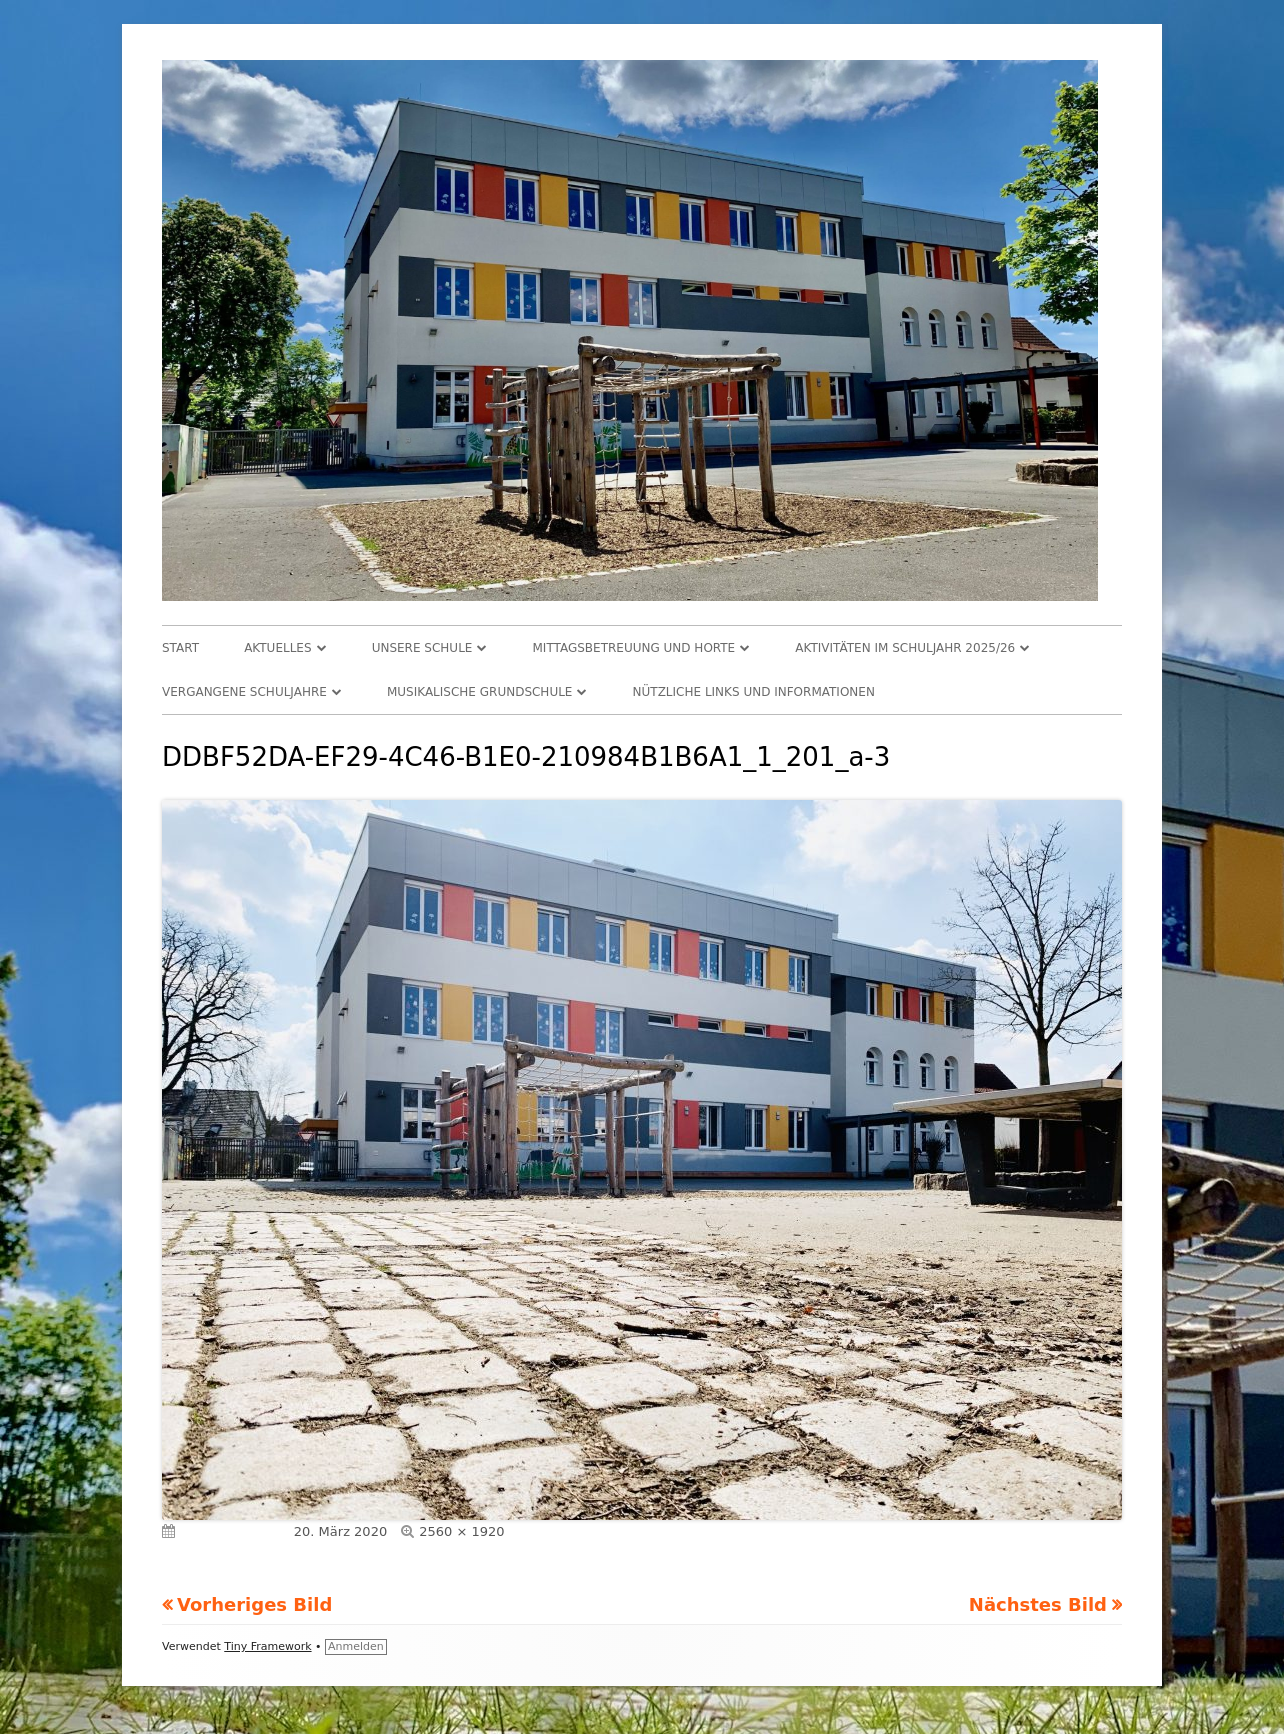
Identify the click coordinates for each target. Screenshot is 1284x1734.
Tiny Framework (267, 1646)
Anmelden (356, 1646)
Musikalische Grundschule (480, 692)
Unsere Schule (422, 648)
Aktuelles (277, 648)
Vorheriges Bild (254, 1604)
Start (180, 648)
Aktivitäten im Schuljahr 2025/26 (905, 648)
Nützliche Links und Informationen (754, 692)
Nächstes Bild (1038, 1604)
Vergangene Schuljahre (244, 692)
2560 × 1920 (461, 1531)
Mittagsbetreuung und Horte (634, 648)
